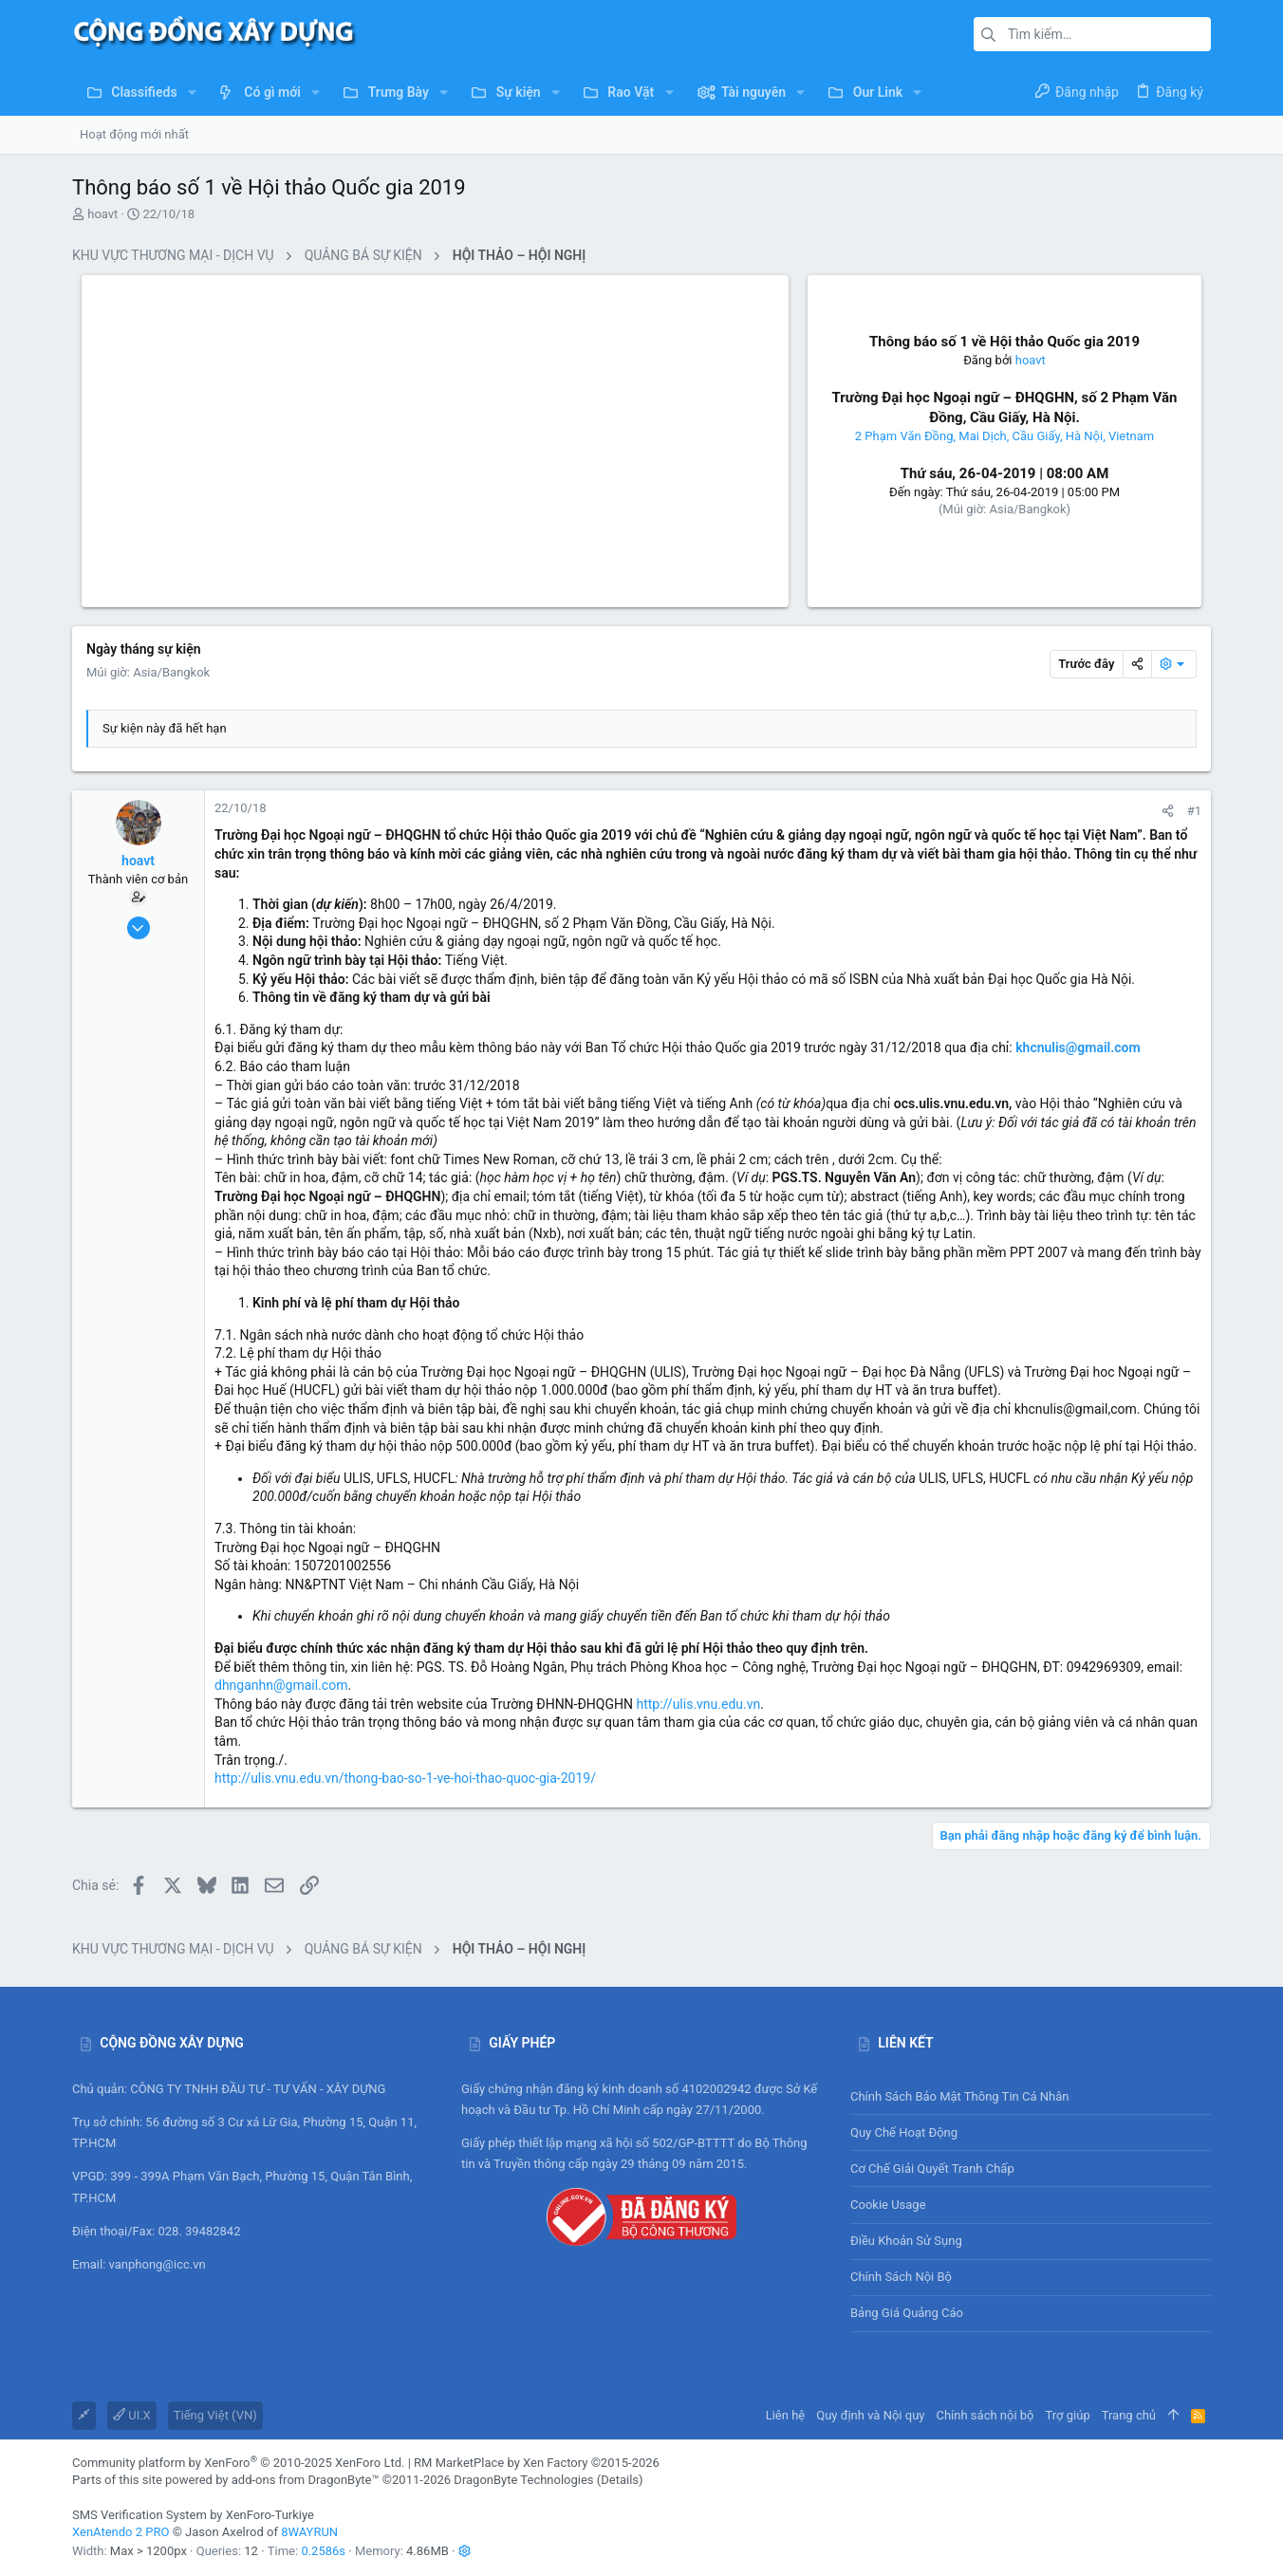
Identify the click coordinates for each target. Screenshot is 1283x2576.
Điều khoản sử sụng (906, 2240)
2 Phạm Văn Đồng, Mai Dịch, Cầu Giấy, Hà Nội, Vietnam (1004, 436)
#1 (1194, 811)
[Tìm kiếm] (1092, 34)
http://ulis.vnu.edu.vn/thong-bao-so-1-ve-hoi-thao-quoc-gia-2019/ (405, 1778)
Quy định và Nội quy (870, 2415)
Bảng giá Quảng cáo (906, 2313)
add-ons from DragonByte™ (306, 2480)
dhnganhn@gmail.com (280, 1685)
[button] (192, 92)
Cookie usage (888, 2204)
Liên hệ (786, 2415)
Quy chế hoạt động (1030, 2132)
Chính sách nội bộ (901, 2277)
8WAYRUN (309, 2532)
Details (620, 2480)
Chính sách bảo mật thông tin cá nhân (1030, 2096)
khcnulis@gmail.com (1077, 1047)
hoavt (102, 214)
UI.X (132, 2415)
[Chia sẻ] (1168, 811)
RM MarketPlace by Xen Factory (537, 2463)
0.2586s (323, 2551)
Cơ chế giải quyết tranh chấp (932, 2168)
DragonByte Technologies (523, 2480)
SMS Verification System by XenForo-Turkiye (193, 2515)
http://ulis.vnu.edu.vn (698, 1704)
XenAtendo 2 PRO (120, 2532)
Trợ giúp (1068, 2415)
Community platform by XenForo (238, 2463)
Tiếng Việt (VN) (215, 2415)
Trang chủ (1129, 2415)
